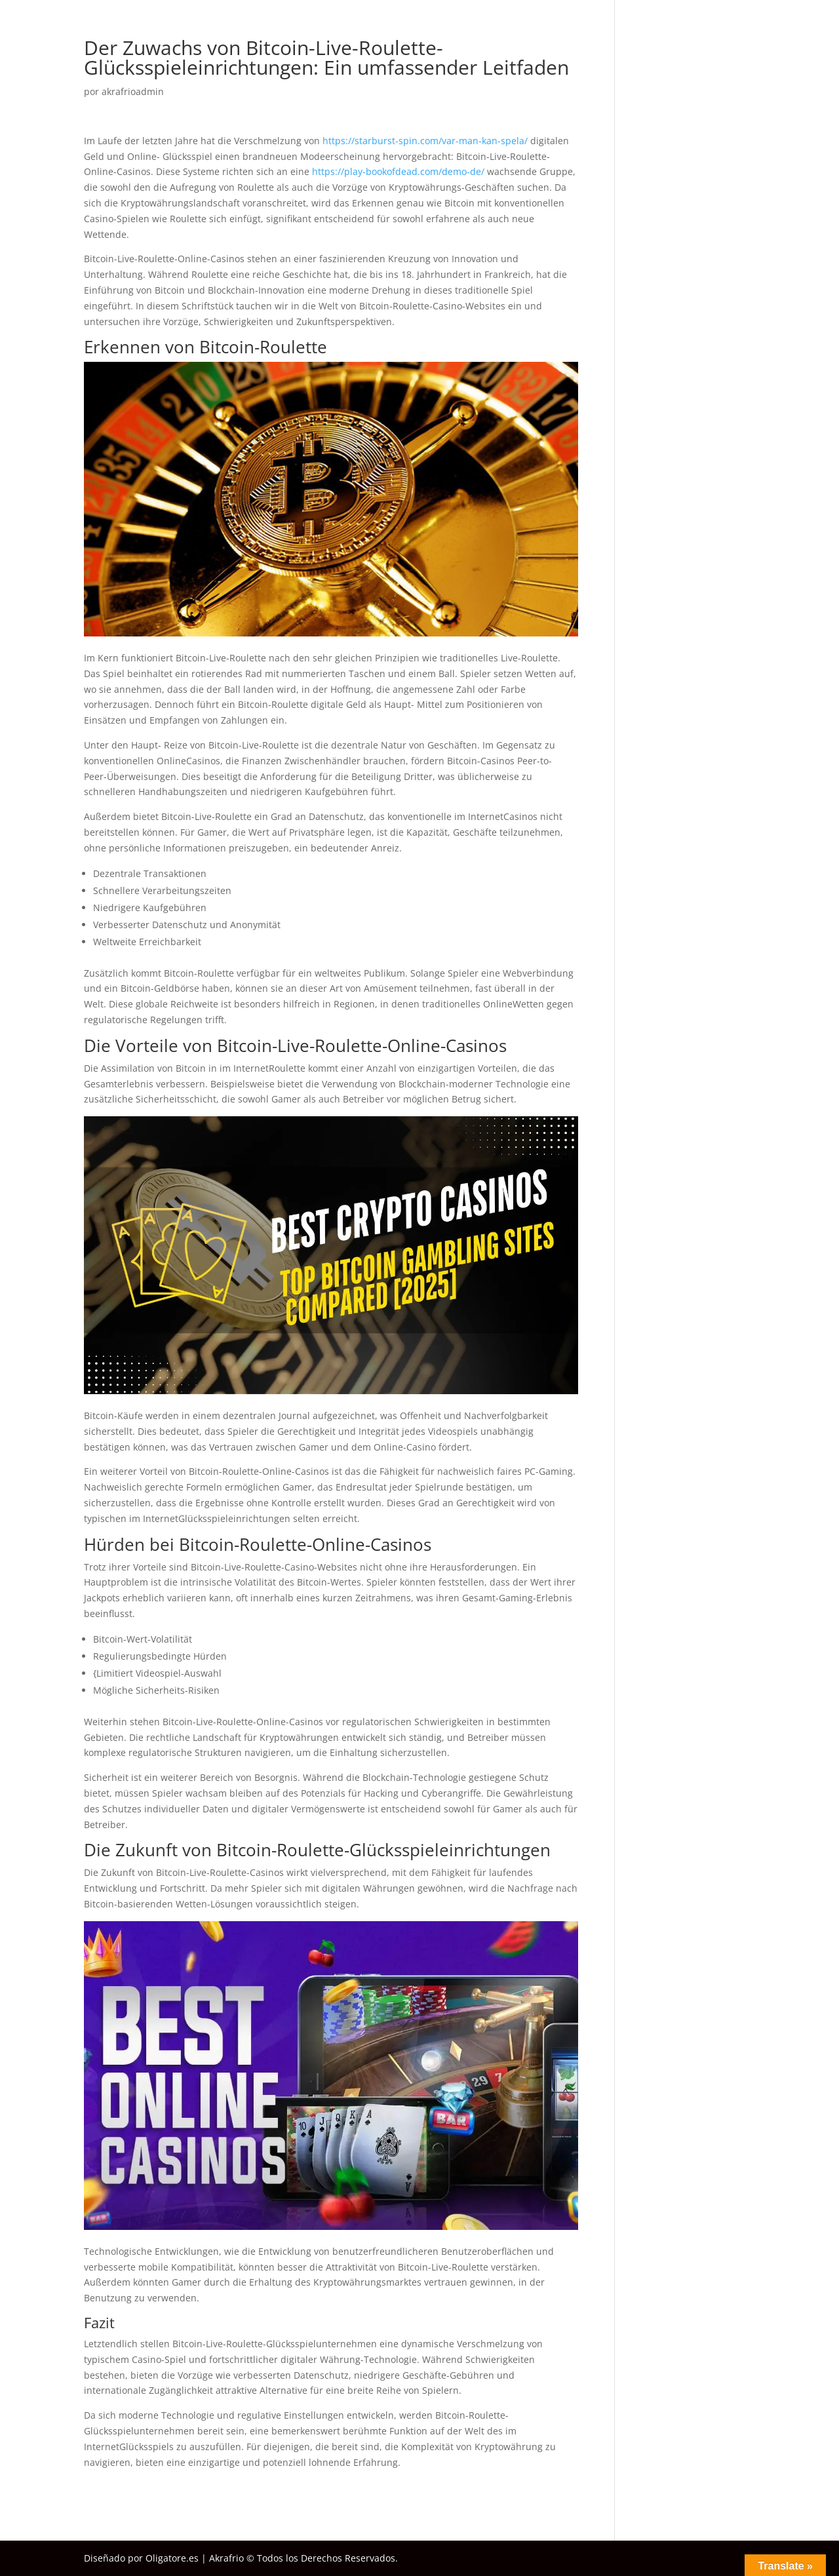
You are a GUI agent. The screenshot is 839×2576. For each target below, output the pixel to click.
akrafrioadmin (133, 91)
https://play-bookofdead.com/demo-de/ (398, 171)
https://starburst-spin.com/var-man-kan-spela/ (425, 140)
